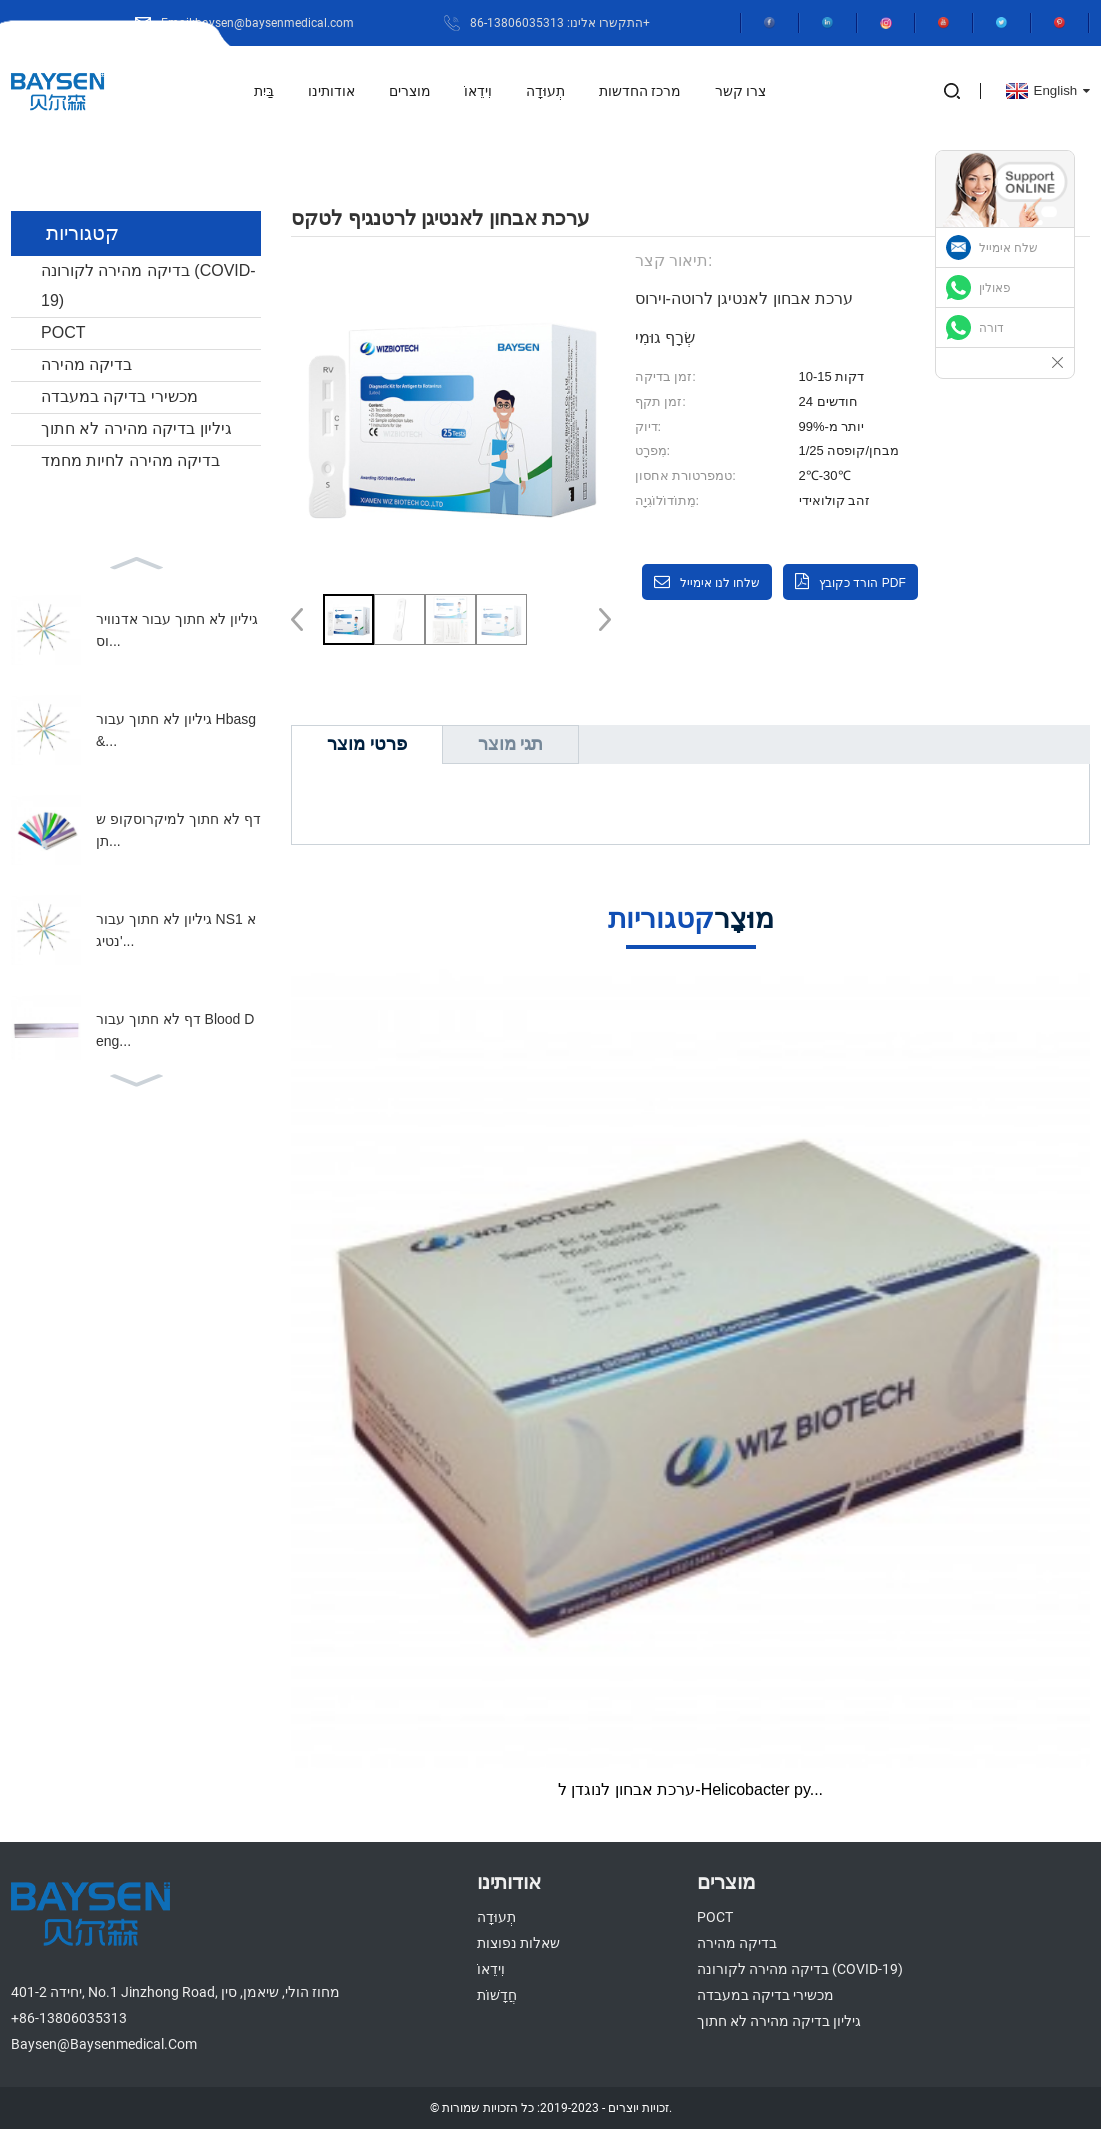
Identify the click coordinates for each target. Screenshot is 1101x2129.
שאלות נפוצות (518, 1943)
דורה (991, 328)
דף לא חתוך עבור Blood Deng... (175, 1030)
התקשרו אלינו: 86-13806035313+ (560, 23)
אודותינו (331, 91)
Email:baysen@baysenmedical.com (257, 23)
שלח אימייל (1008, 248)
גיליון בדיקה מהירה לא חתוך (136, 428)
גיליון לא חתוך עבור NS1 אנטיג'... (176, 930)
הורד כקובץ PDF (862, 583)
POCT (63, 332)
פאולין (995, 288)
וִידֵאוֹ (478, 91)
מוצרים (410, 91)
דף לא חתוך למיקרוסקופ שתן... (178, 830)
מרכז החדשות (640, 91)
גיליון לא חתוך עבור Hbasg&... (176, 730)
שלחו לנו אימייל (720, 583)
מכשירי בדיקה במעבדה (119, 396)
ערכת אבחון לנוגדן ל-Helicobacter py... (690, 1789)
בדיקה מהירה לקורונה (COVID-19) (148, 285)
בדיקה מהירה (86, 364)
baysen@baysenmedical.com (104, 2044)
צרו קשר (740, 91)
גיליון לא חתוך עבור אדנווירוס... (177, 630)
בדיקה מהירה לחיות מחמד (130, 460)
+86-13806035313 (69, 2018)
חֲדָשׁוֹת (497, 1995)
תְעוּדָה (545, 91)
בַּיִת (264, 91)
